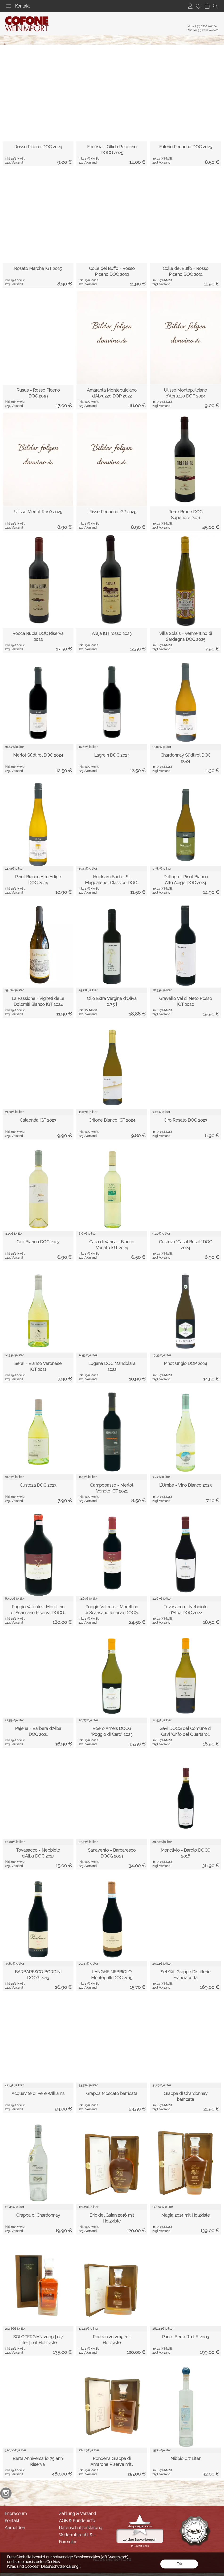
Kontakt (22, 6)
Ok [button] (179, 2563)
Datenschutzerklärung (80, 2527)
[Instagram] (6, 2493)
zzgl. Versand (14, 162)
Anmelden (15, 2527)
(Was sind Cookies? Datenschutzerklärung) (43, 2566)
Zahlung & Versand (77, 2513)
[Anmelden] (190, 6)
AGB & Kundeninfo (77, 2520)
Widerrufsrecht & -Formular (77, 2538)
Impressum (16, 2513)
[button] (8, 6)
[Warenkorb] (207, 6)
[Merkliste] (198, 6)
